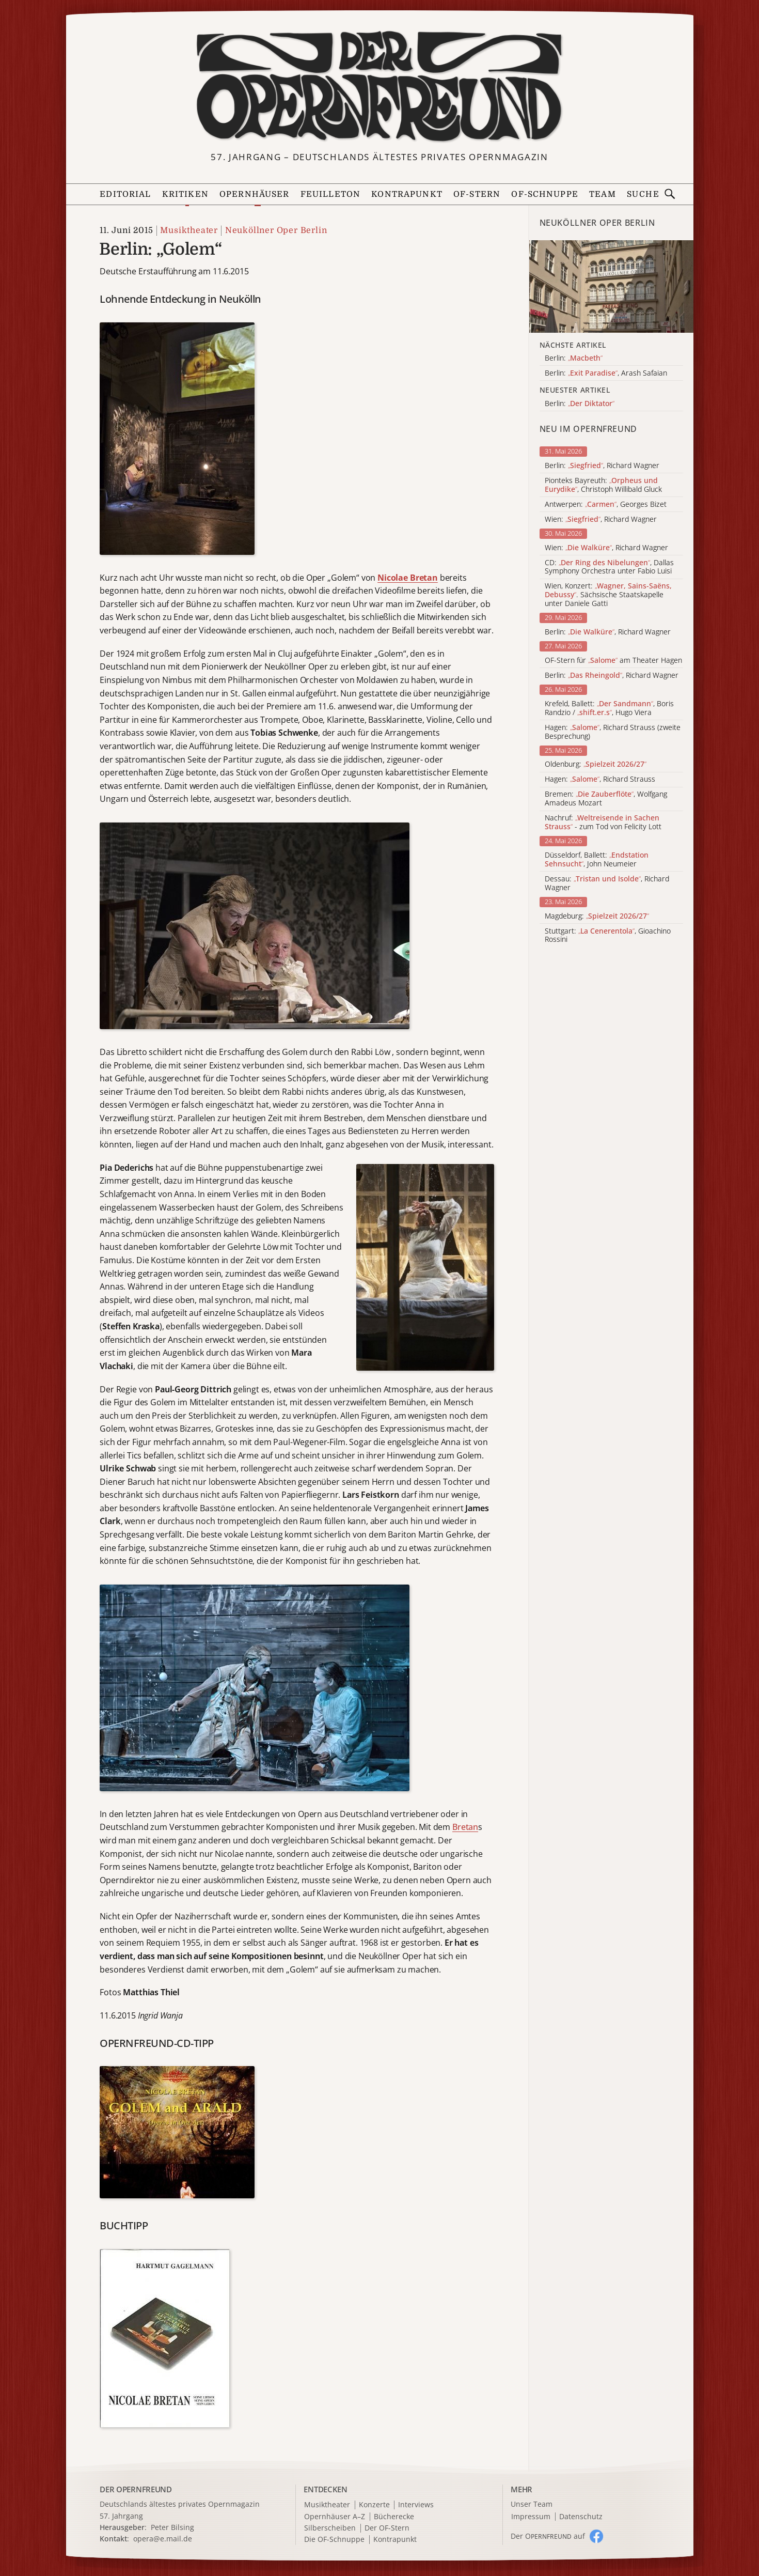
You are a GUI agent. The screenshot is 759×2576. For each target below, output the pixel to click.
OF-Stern (476, 194)
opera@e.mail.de (162, 2538)
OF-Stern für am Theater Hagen (613, 660)
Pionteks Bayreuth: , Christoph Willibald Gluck (603, 485)
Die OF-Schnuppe (334, 2539)
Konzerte (374, 2505)
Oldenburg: (595, 764)
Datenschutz (581, 2516)
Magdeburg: (597, 916)
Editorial (125, 194)
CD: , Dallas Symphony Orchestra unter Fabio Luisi (609, 567)
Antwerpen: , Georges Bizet (606, 504)
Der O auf (548, 2536)
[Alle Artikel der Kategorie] (611, 286)
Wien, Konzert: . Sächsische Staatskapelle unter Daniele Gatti (608, 595)
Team (602, 194)
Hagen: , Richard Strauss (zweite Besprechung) (613, 732)
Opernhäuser (254, 194)
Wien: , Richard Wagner (601, 519)
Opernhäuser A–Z (334, 2516)
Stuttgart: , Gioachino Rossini (608, 935)
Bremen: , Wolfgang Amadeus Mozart (606, 799)
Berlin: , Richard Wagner (602, 465)
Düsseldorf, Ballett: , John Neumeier (597, 859)
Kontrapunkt (406, 194)
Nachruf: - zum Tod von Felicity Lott (603, 822)
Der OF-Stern (387, 2528)
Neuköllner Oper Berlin (276, 230)
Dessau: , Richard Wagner (607, 883)
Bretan (465, 1827)
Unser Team (531, 2504)
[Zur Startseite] (379, 86)
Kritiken (185, 194)
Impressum (530, 2516)
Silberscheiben (330, 2528)
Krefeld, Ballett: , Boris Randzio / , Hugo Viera (609, 708)
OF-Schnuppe (544, 194)
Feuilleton (330, 194)
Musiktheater (189, 230)
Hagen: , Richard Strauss (600, 779)
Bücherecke (394, 2516)
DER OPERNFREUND (136, 2489)
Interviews (416, 2505)
